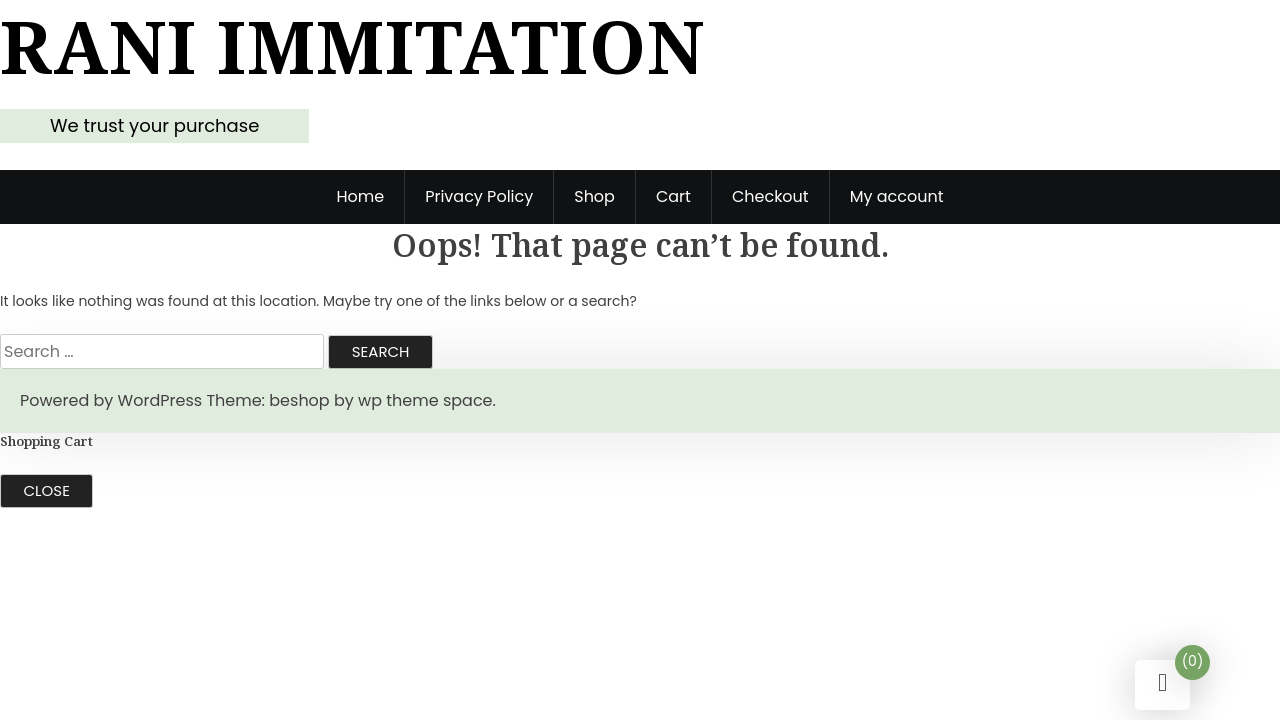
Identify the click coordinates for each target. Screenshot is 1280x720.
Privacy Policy (479, 196)
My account (897, 196)
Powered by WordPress (111, 400)
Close (47, 490)
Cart (673, 196)
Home (360, 196)
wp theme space (425, 400)
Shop (594, 196)
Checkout (770, 196)
